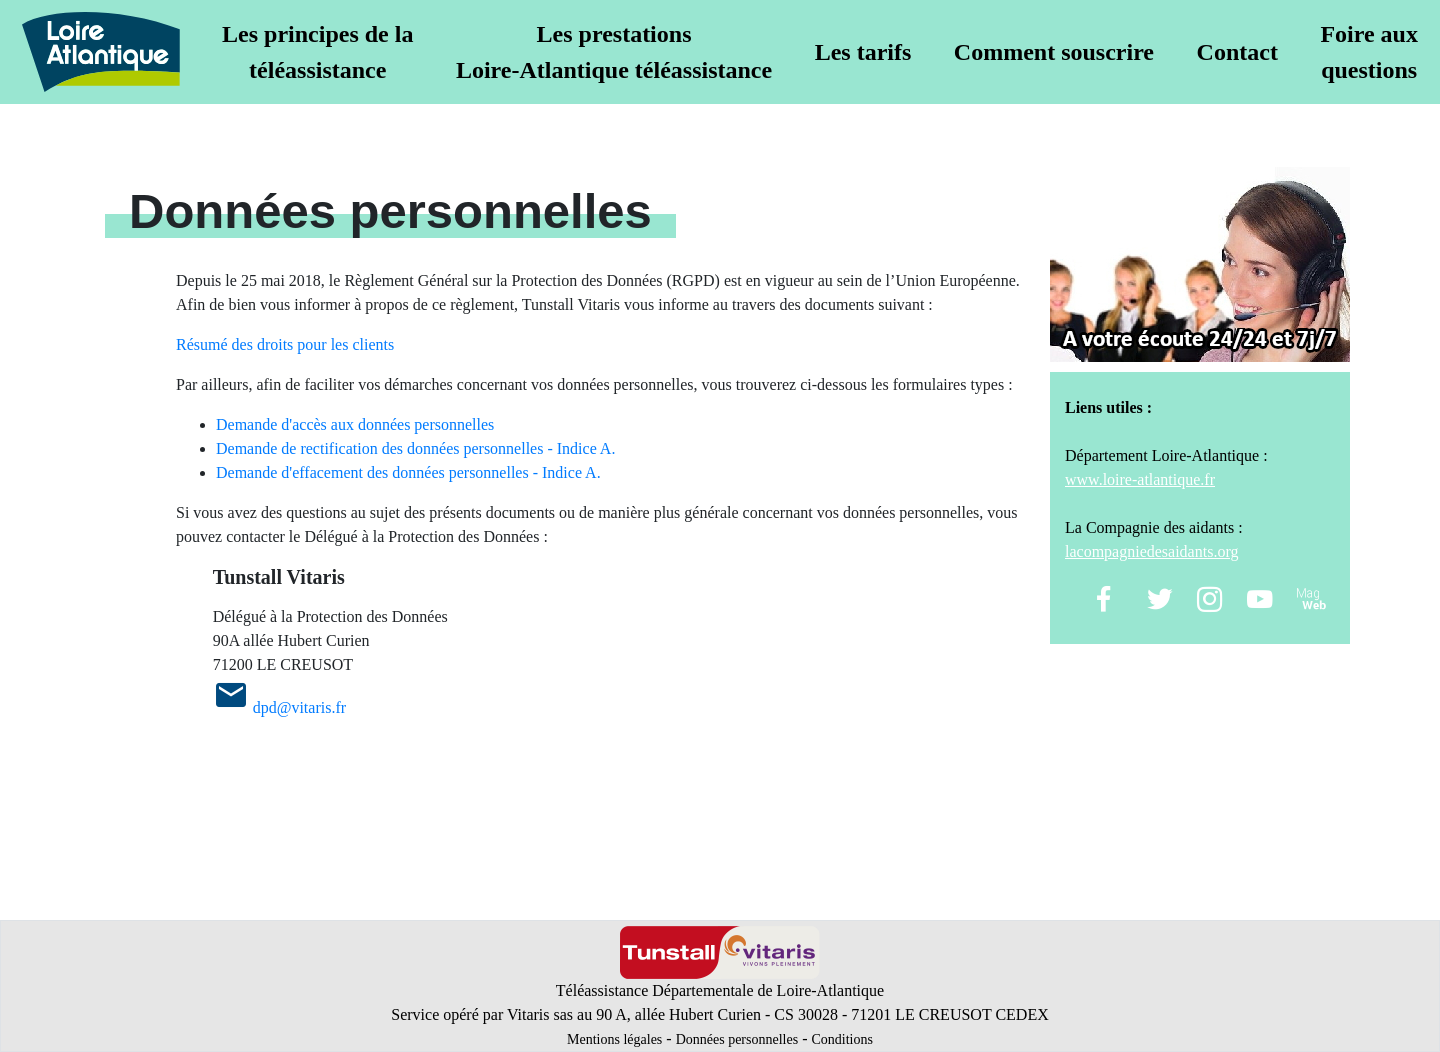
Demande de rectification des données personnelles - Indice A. (415, 448)
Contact (1237, 52)
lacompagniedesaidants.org (1151, 551)
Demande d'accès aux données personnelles (355, 424)
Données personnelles (737, 1039)
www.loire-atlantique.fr (1140, 479)
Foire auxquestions (1369, 52)
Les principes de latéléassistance (317, 52)
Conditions (841, 1039)
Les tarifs (863, 52)
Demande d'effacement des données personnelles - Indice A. (408, 472)
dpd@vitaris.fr (299, 707)
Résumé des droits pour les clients (285, 344)
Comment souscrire (1054, 52)
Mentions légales (614, 1039)
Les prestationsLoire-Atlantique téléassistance (614, 52)
